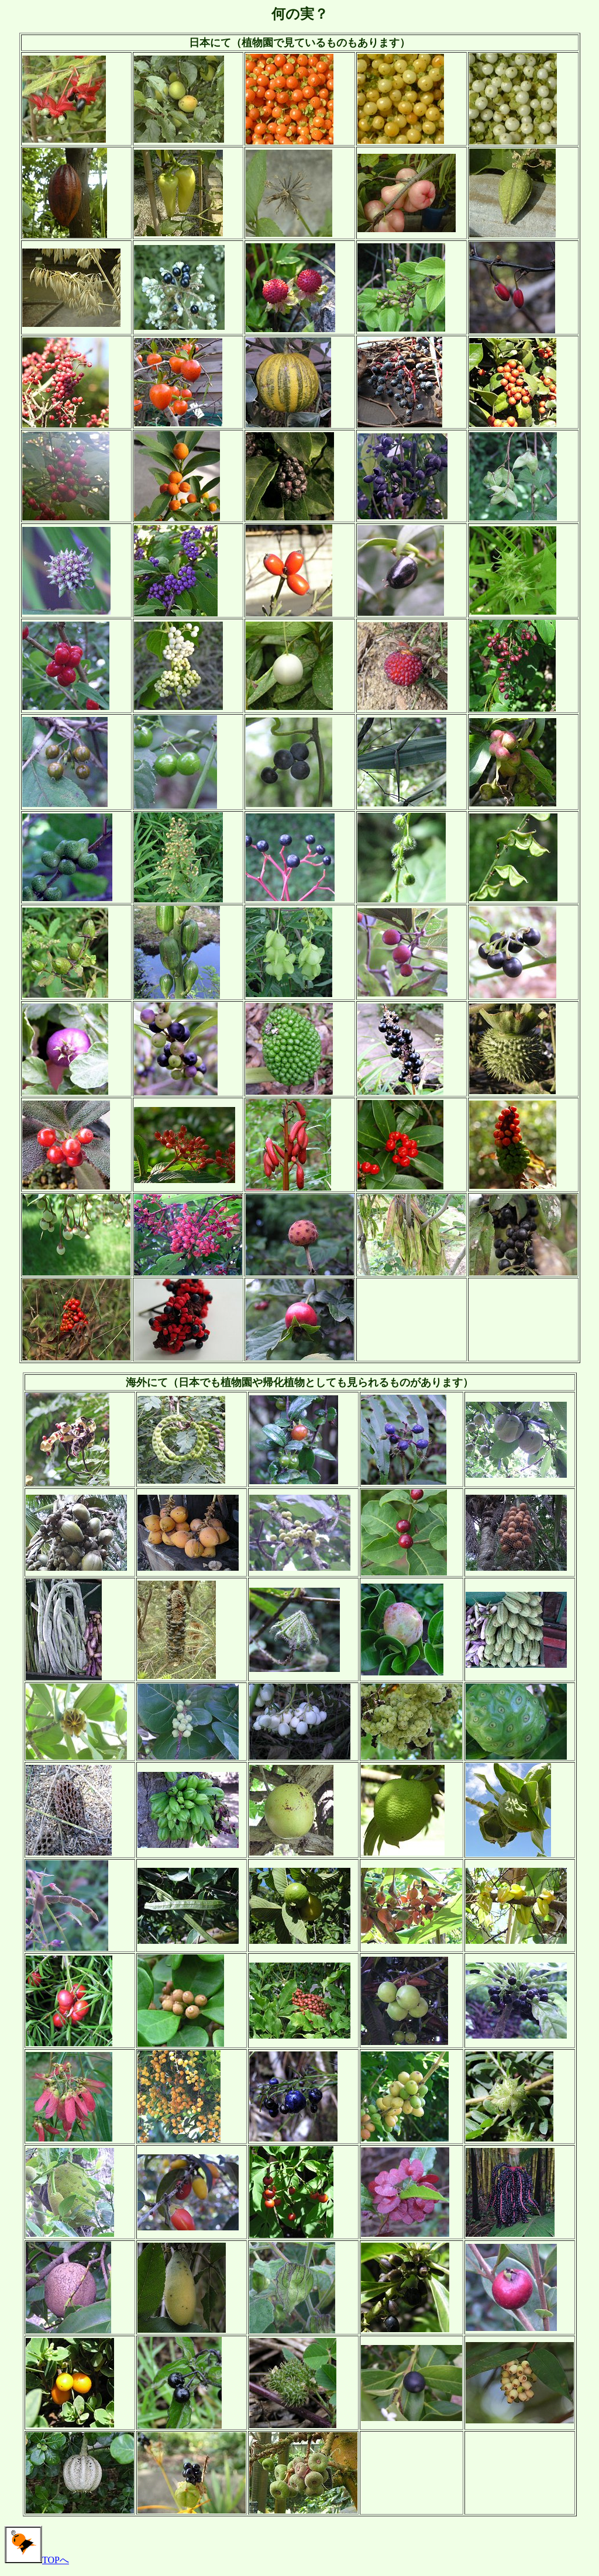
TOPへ (37, 2560)
